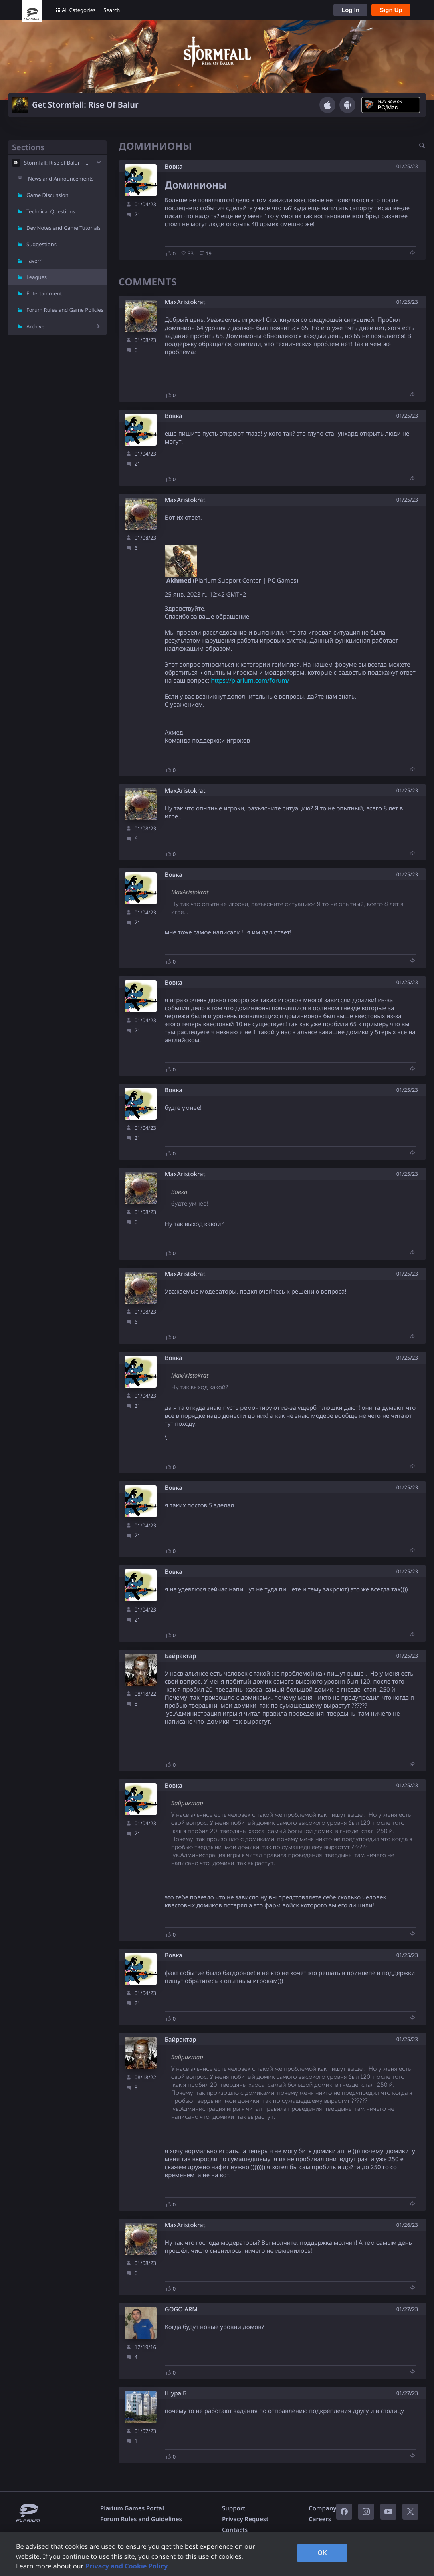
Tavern (34, 260)
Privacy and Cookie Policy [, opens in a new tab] (126, 2566)
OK (322, 2552)
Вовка (174, 167)
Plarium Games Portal (132, 2508)
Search (111, 10)
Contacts (235, 2530)
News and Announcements (61, 178)
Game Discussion (47, 195)
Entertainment (44, 293)
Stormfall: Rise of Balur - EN (57, 162)
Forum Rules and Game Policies (64, 309)
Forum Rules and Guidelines (141, 2519)
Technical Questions (50, 211)
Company (322, 2508)
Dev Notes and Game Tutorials (63, 227)
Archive (35, 326)
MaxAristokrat (185, 302)
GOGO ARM (181, 2309)
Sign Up (390, 9)
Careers (320, 2519)
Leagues (36, 277)
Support (233, 2508)
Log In (350, 9)
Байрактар (180, 1656)
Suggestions (41, 244)
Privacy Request (245, 2519)
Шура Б (176, 2393)
